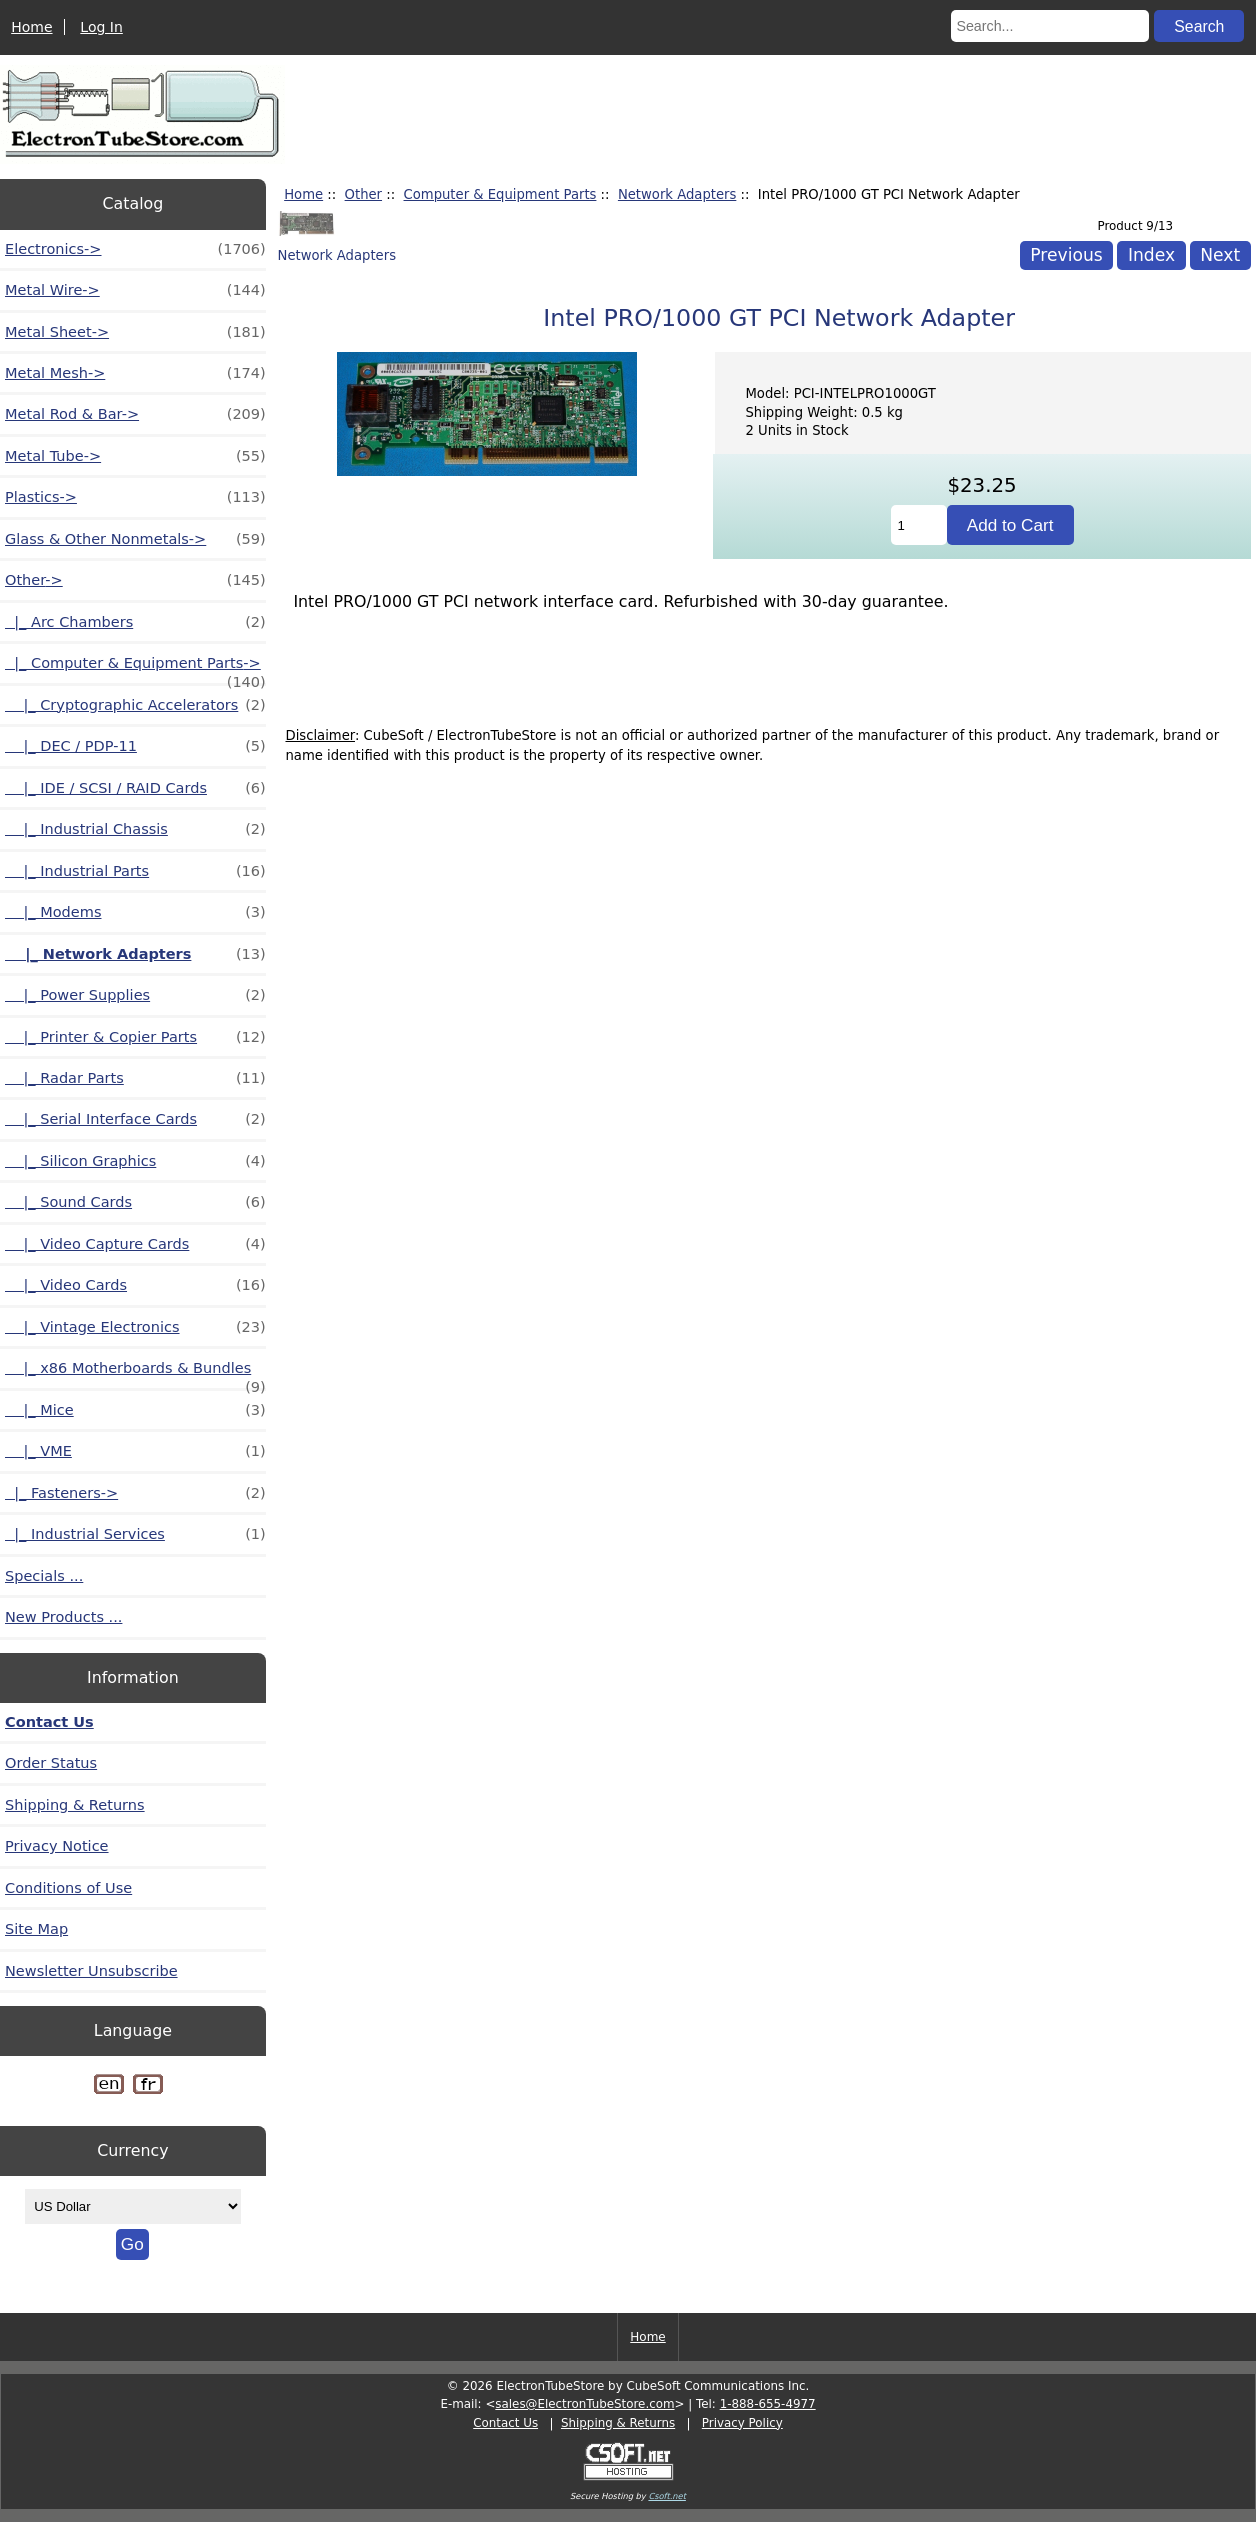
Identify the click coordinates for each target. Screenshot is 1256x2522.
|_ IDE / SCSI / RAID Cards (135, 788)
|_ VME (135, 1451)
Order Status (51, 1763)
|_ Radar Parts (135, 1078)
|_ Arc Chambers (135, 622)
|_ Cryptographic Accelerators (135, 705)
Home (31, 27)
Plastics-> (135, 497)
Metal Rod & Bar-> (135, 414)
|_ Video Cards (135, 1285)
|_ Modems (135, 912)
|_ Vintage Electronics (135, 1327)
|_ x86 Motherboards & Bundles (135, 1373)
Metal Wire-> (135, 290)
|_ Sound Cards (135, 1202)
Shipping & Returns (75, 1805)
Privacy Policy (742, 2423)
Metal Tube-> (135, 456)
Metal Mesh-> (135, 373)
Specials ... (44, 1576)
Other (363, 194)
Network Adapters (677, 194)
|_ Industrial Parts (135, 871)
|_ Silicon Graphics (135, 1161)
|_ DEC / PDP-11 (135, 746)
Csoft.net (666, 2496)
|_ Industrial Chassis (135, 829)
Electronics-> (135, 249)
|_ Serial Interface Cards (135, 1119)
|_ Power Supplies (135, 995)
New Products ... (63, 1617)
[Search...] (1050, 26)
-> (135, 580)
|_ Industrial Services (135, 1534)
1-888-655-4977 (768, 2404)
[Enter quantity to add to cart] (919, 525)
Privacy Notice (57, 1846)
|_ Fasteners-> (135, 1493)
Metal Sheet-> (135, 332)
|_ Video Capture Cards (135, 1244)
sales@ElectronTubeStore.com (584, 2404)
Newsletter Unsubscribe (91, 1971)
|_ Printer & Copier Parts (135, 1037)
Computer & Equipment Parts (500, 194)
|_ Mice (135, 1410)
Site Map (36, 1929)
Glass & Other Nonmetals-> (135, 539)
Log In (101, 27)
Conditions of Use (68, 1888)
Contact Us (49, 1722)
